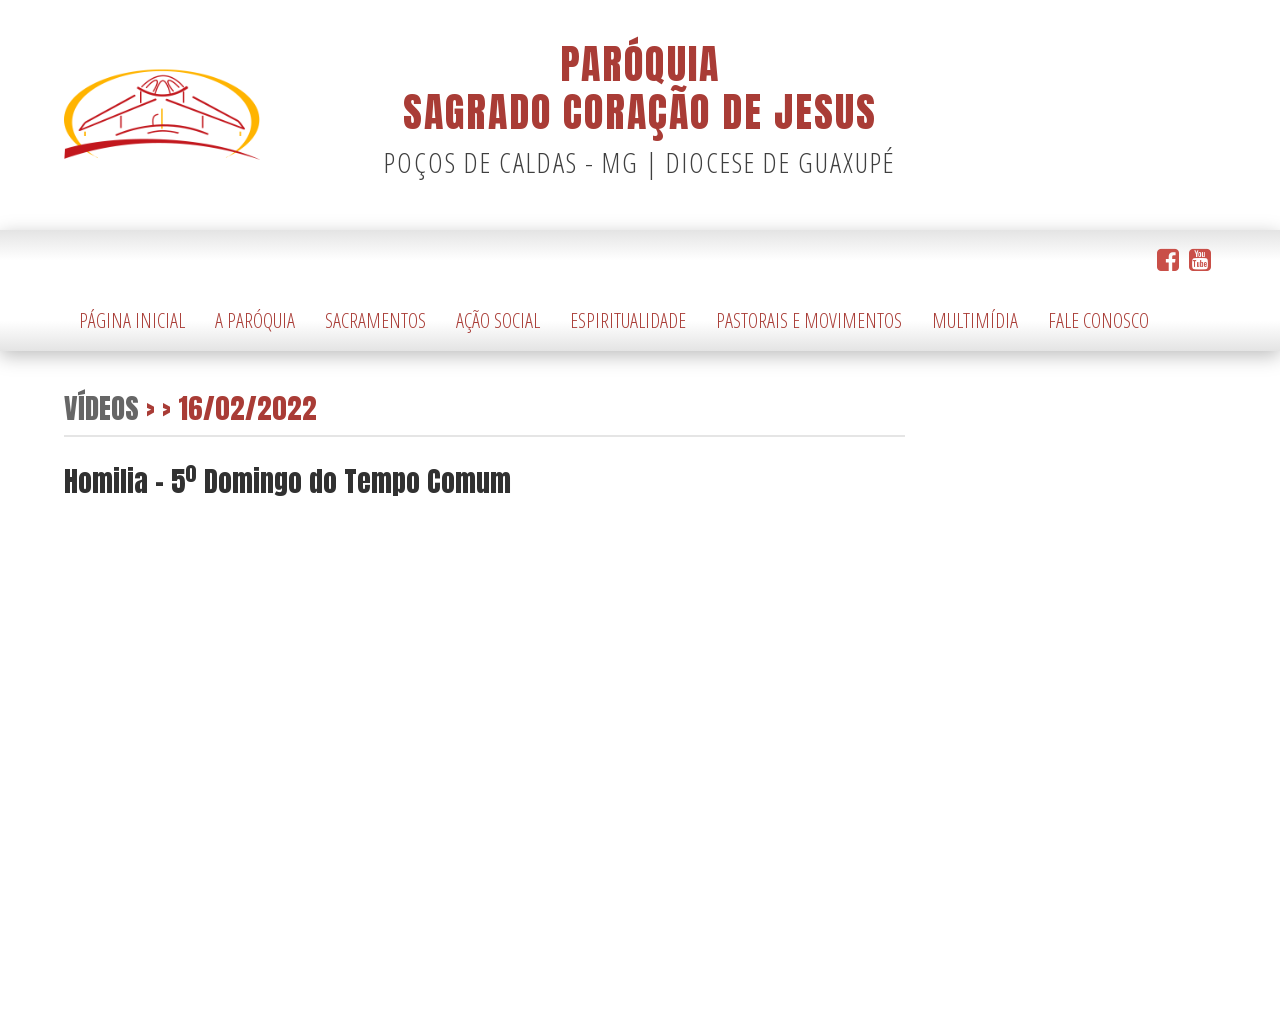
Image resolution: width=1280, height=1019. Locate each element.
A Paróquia (255, 320)
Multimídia (975, 320)
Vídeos (101, 407)
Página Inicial (132, 320)
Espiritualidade (628, 320)
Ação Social (498, 320)
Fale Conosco (1098, 320)
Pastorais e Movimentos (809, 320)
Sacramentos (375, 320)
